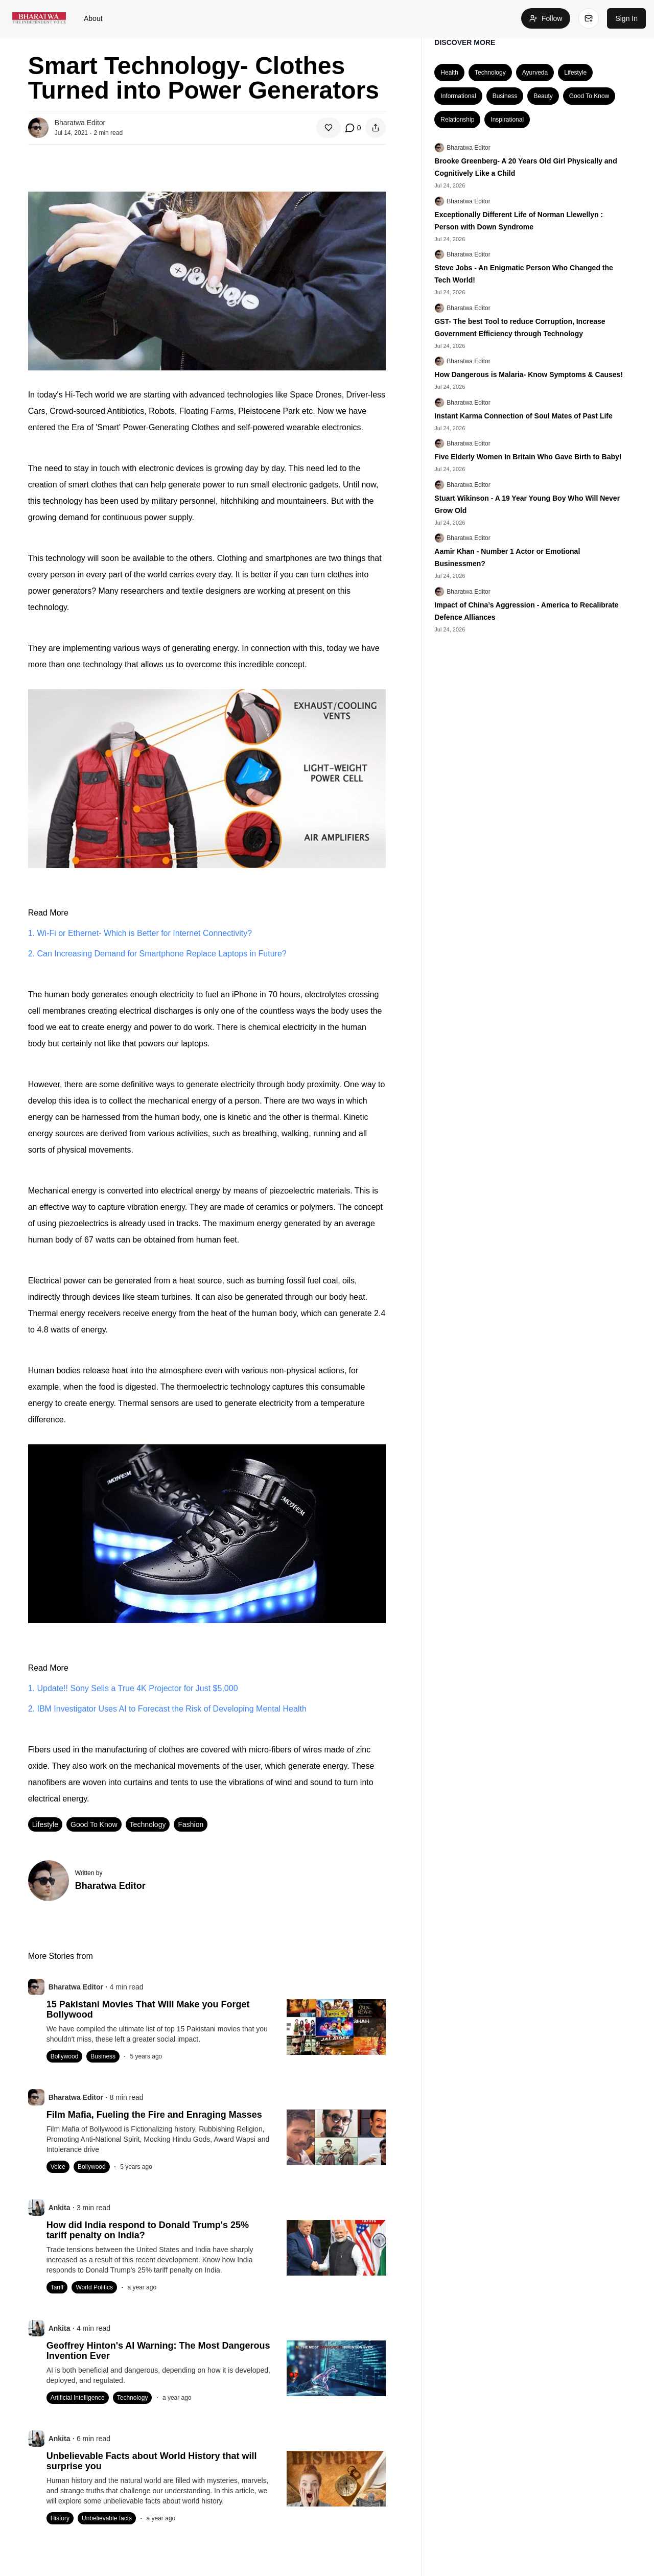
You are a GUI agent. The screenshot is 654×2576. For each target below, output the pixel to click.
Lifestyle (45, 1824)
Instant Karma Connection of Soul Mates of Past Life (523, 416)
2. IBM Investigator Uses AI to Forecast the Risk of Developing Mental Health (167, 1708)
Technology (148, 1824)
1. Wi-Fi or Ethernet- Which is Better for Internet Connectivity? (140, 933)
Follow (545, 18)
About (93, 18)
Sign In (626, 18)
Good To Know (94, 1824)
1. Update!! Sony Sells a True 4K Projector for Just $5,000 (133, 1688)
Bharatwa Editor (468, 147)
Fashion (190, 1824)
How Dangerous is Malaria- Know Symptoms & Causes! (528, 374)
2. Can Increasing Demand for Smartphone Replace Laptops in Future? (157, 953)
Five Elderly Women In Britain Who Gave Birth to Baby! (527, 457)
